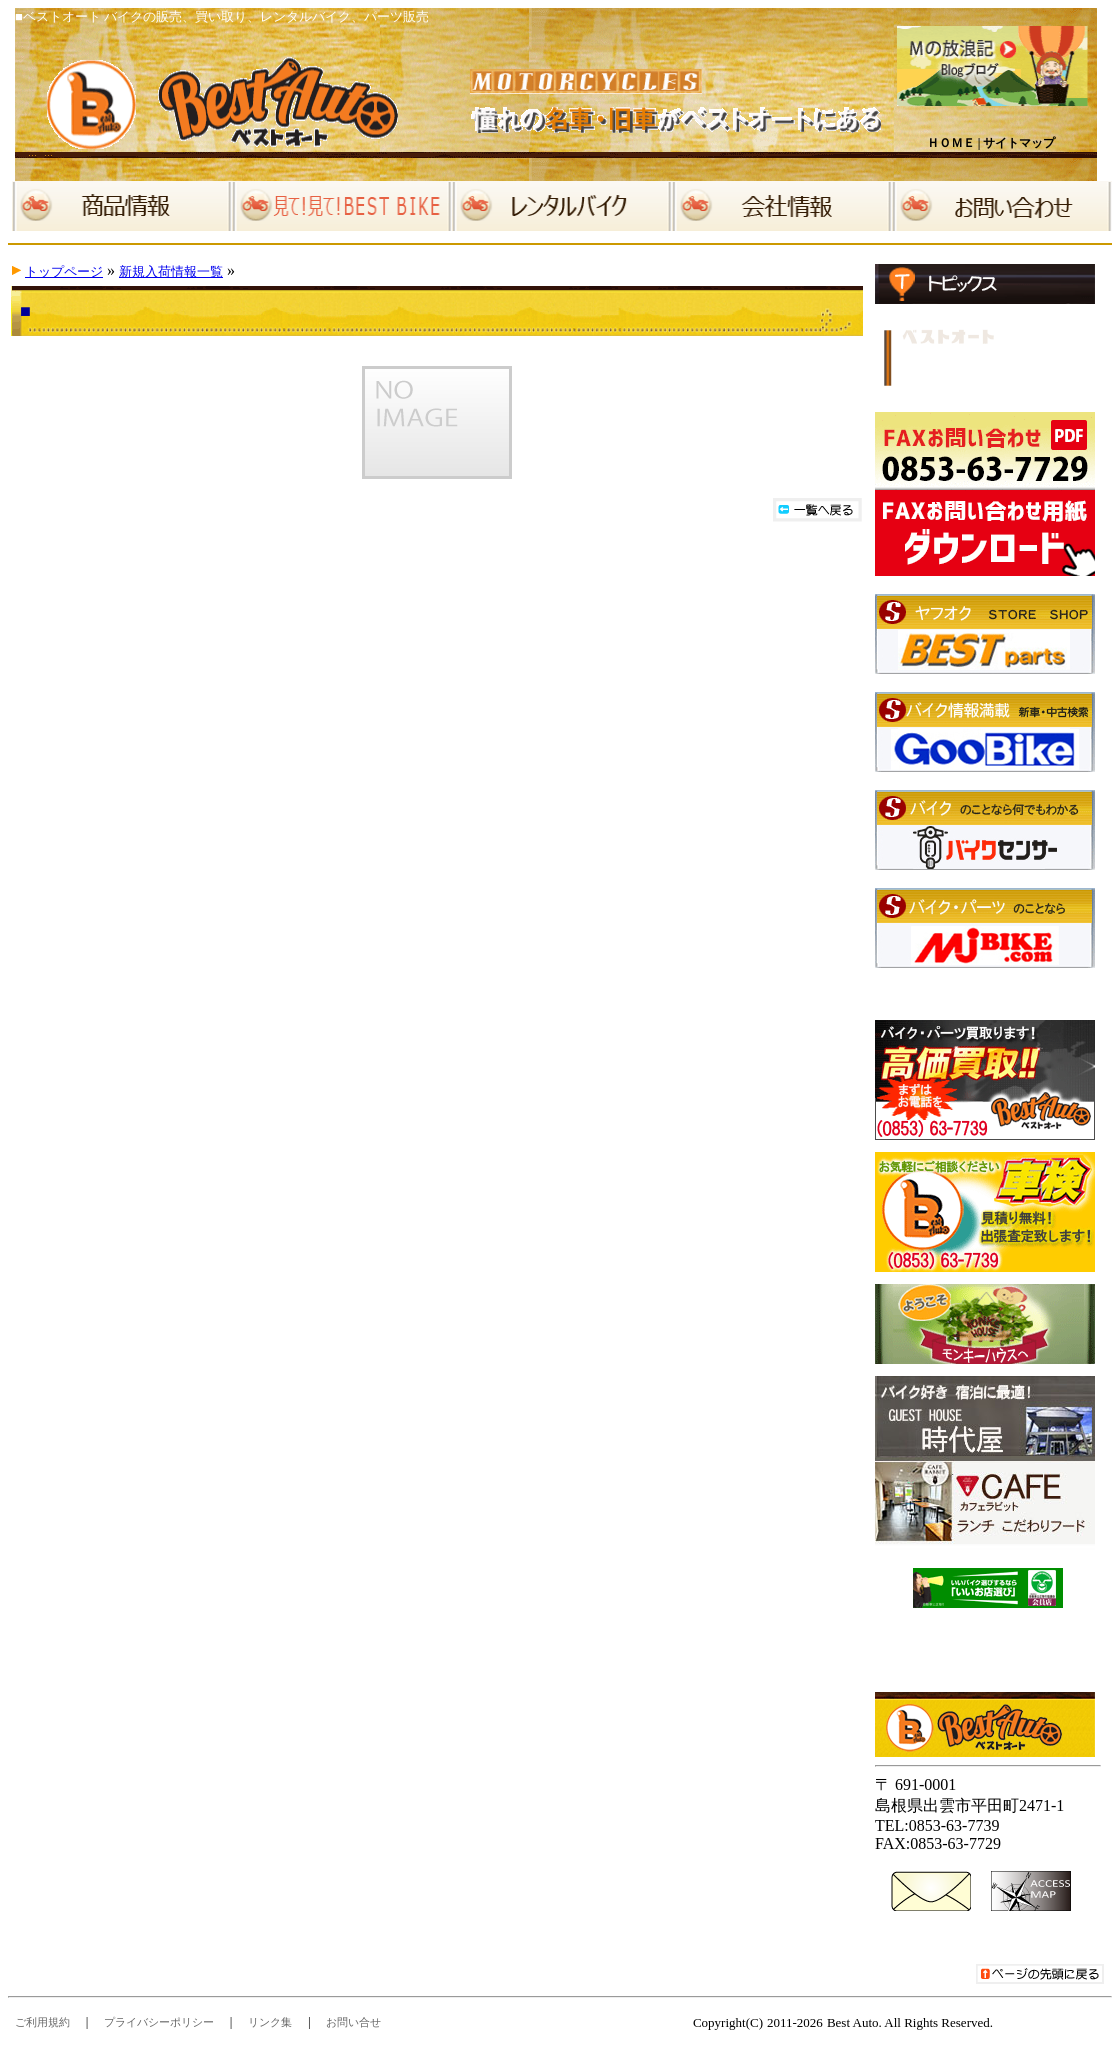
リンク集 (270, 2022)
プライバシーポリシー (159, 2022)
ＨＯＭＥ (951, 143)
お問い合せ (353, 2022)
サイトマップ (1019, 143)
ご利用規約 (42, 2022)
